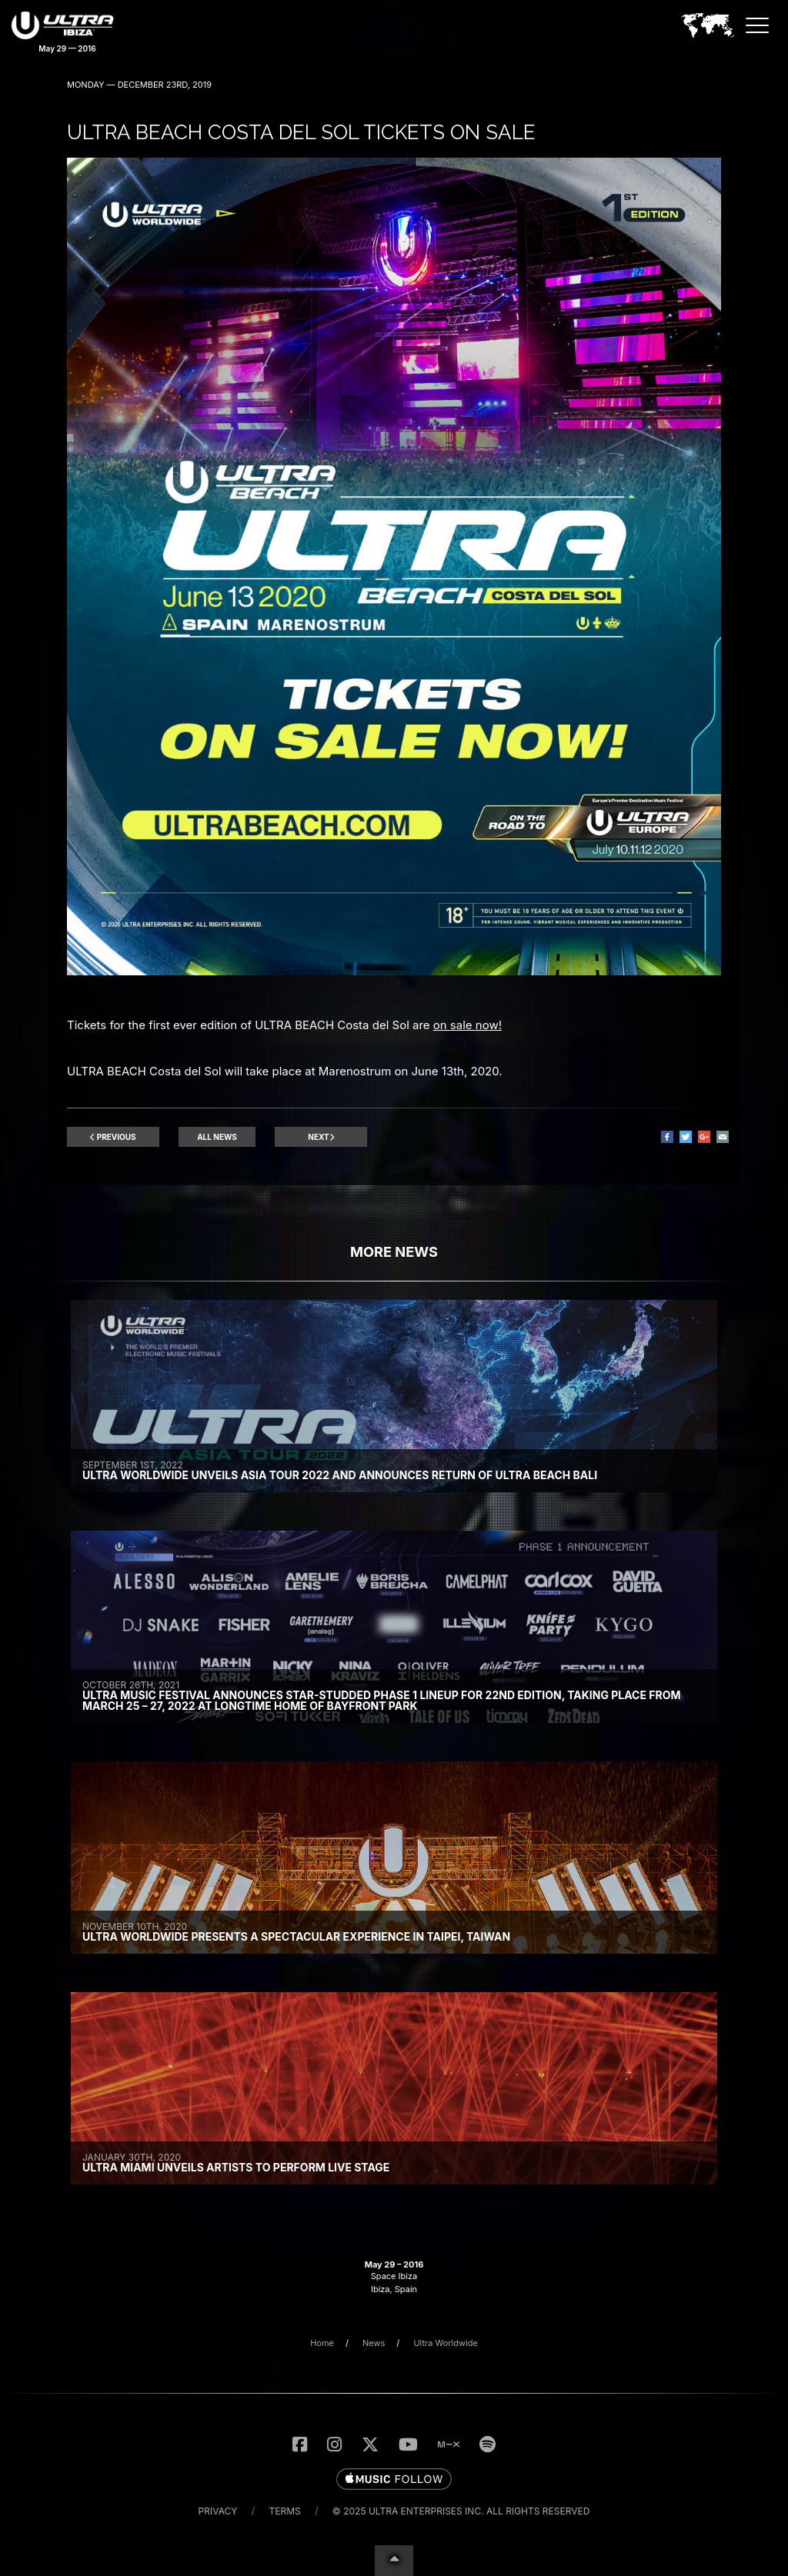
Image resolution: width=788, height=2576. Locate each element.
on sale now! (467, 1025)
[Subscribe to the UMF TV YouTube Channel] (408, 2444)
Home (322, 2343)
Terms (285, 2511)
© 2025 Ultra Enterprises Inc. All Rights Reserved (461, 2511)
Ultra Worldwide (445, 2343)
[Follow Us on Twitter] (370, 2444)
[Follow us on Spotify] (487, 2444)
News (373, 2343)
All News (217, 1136)
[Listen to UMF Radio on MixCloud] (448, 2444)
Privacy (218, 2511)
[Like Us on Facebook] (300, 2444)
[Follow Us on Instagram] (334, 2444)
